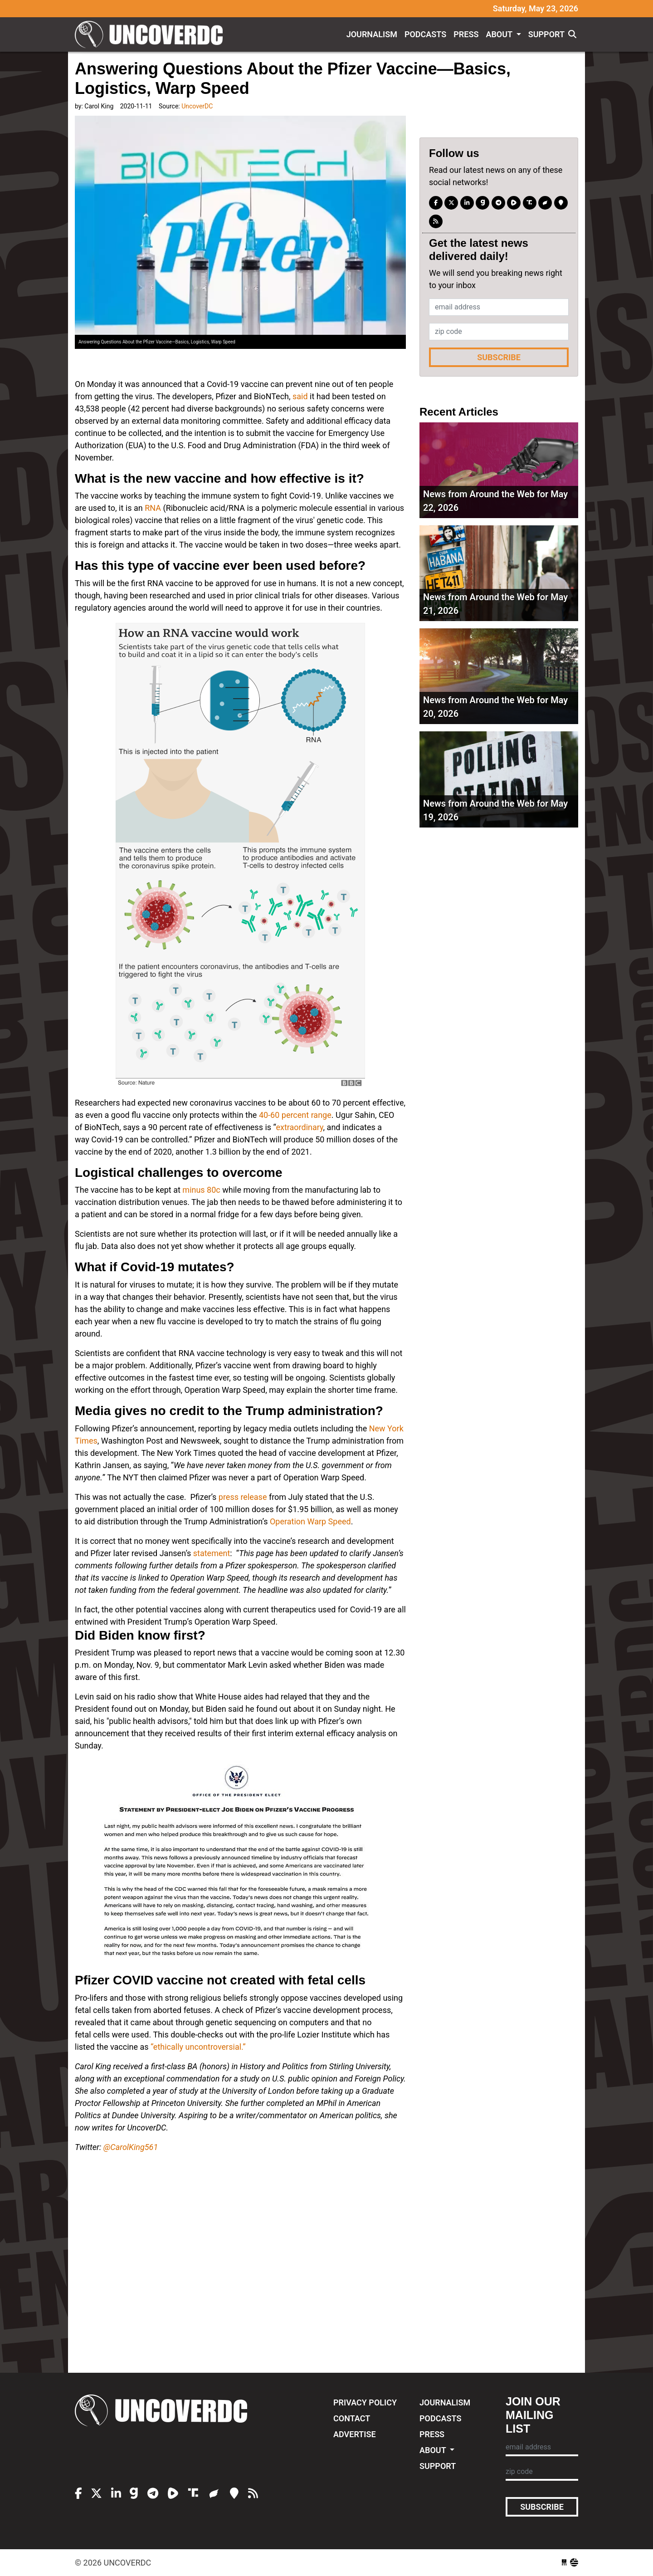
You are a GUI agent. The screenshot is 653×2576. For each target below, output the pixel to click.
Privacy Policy (365, 2402)
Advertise (354, 2434)
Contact (351, 2418)
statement (211, 1553)
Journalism (371, 34)
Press (465, 34)
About (500, 34)
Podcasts (425, 34)
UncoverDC (152, 34)
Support (546, 34)
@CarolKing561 (130, 2147)
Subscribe (499, 357)
